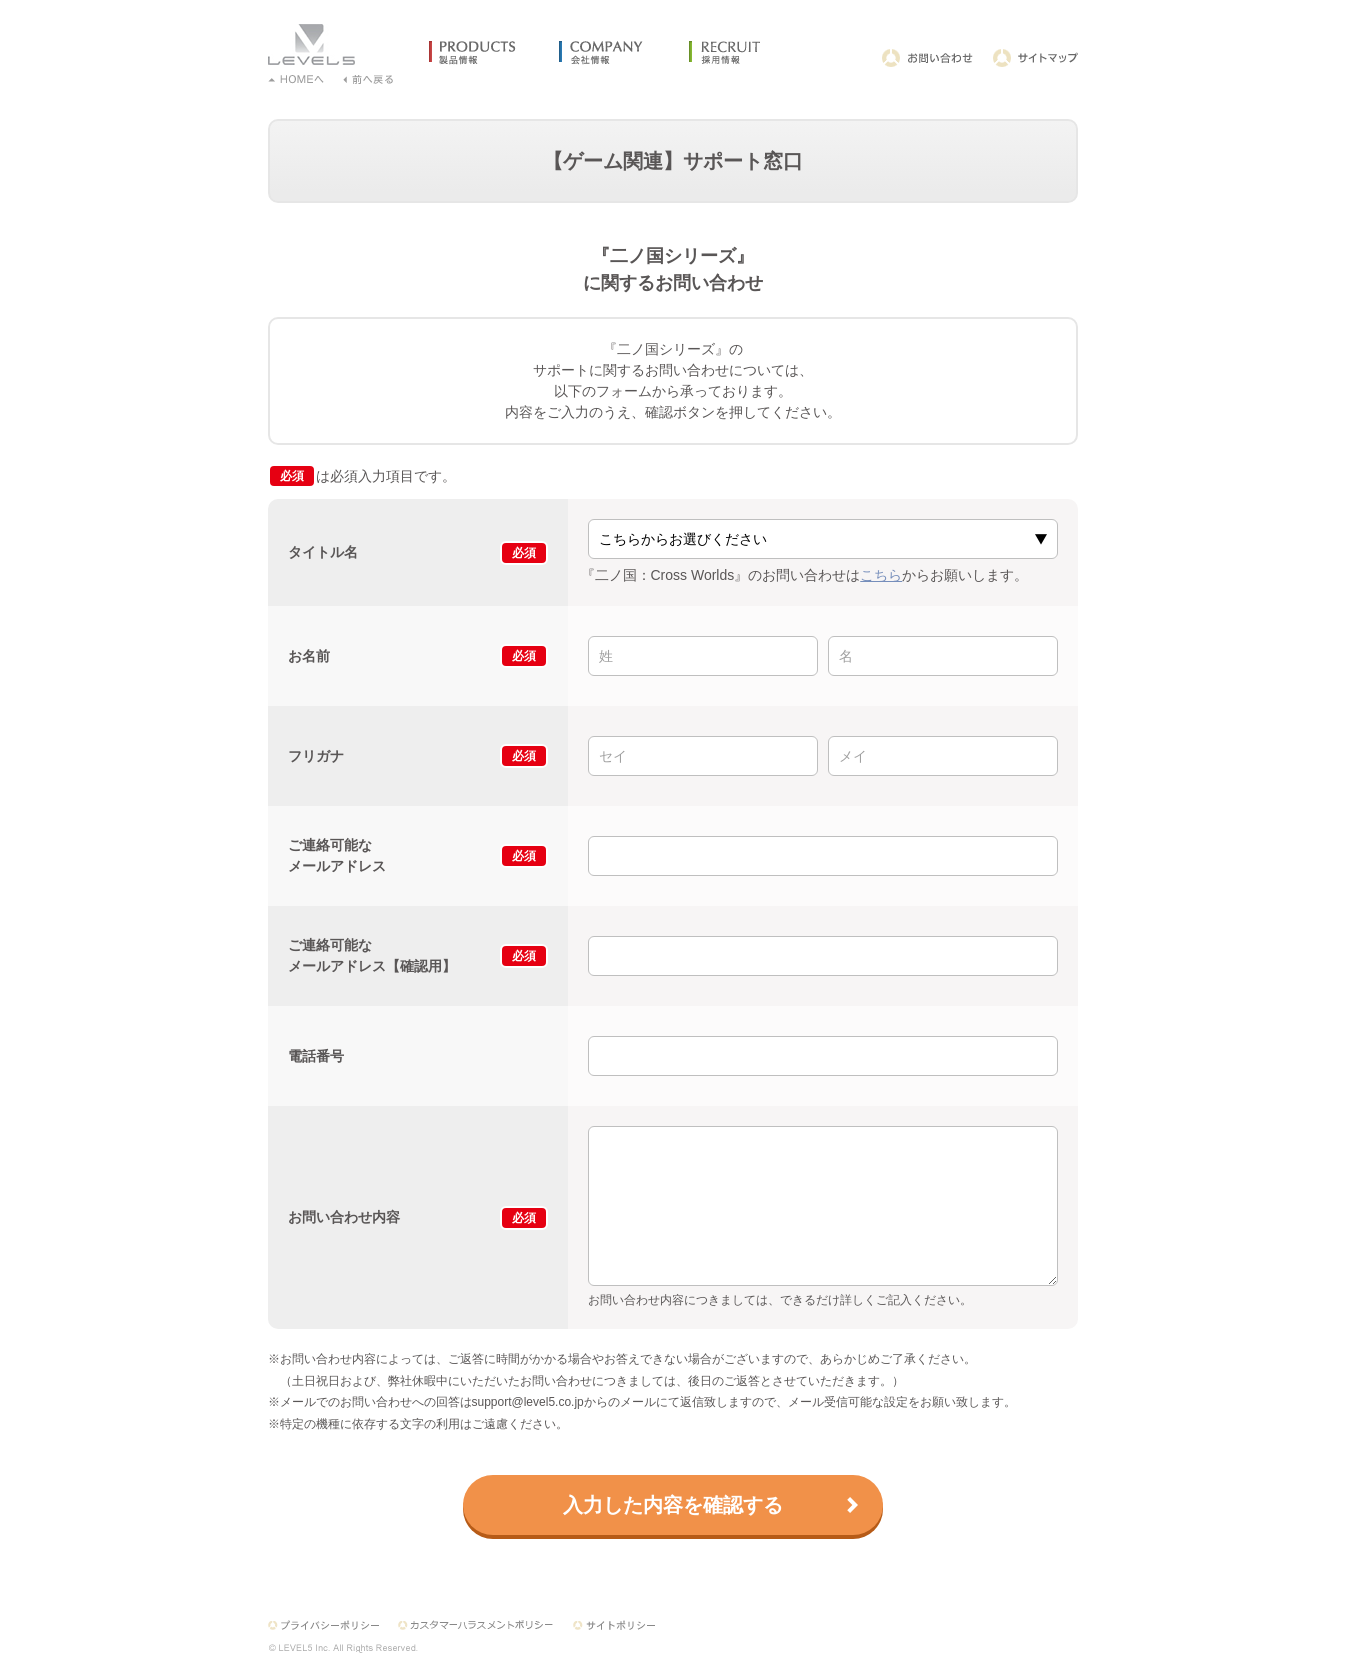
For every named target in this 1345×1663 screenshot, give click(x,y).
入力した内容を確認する (673, 1505)
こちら (881, 575)
